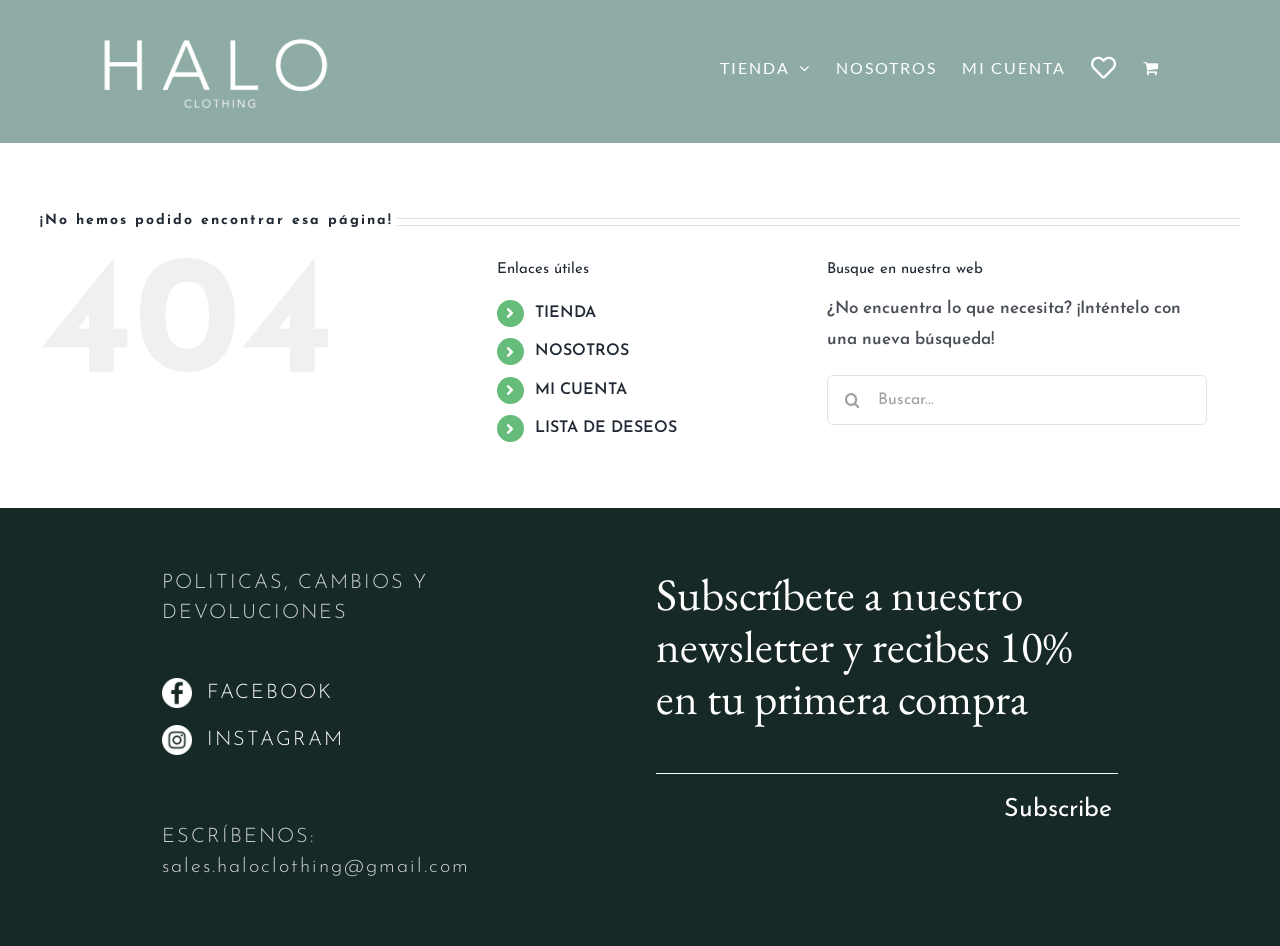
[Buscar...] (1017, 400)
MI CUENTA (581, 390)
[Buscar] (852, 400)
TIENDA (565, 313)
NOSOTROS (582, 351)
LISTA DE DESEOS (606, 428)
